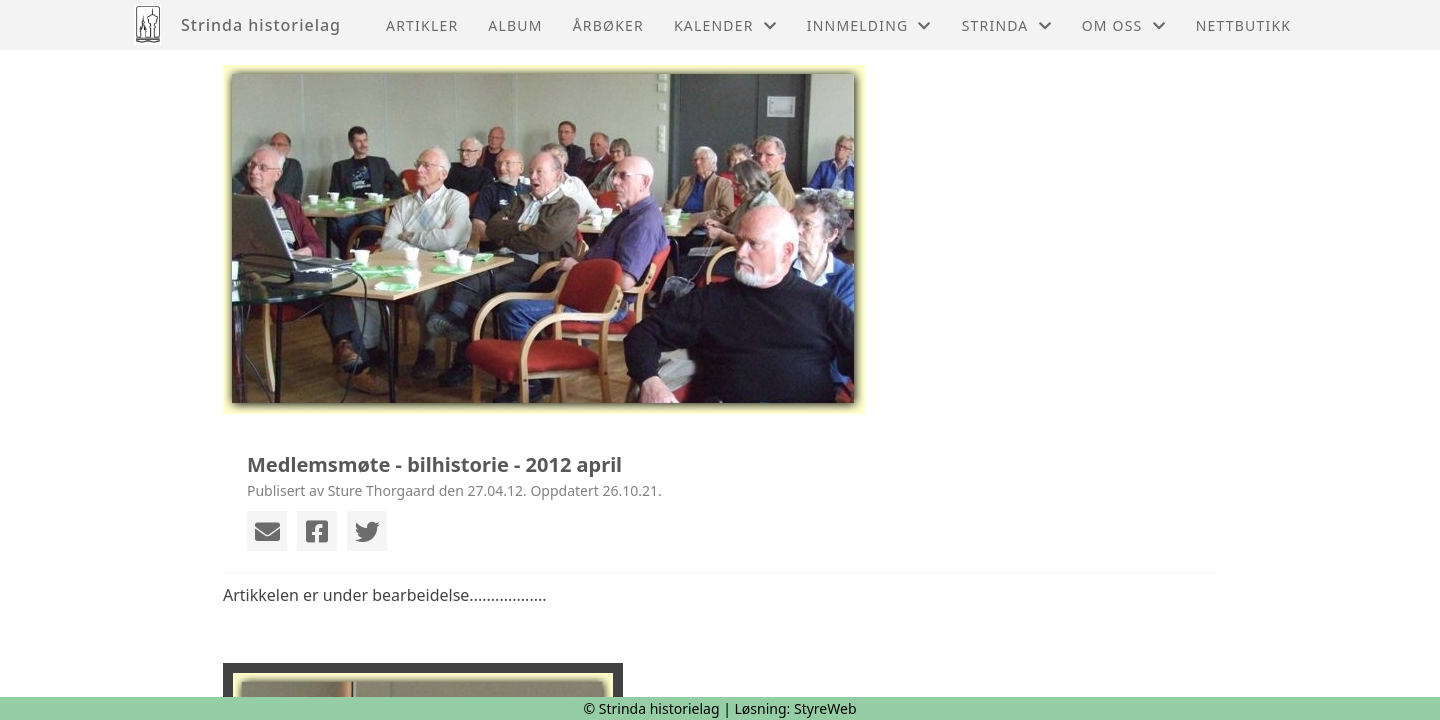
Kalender (725, 25)
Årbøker (608, 25)
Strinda (1007, 25)
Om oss (1124, 25)
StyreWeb (825, 708)
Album (515, 25)
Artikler (422, 25)
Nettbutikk (1243, 25)
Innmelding (869, 25)
